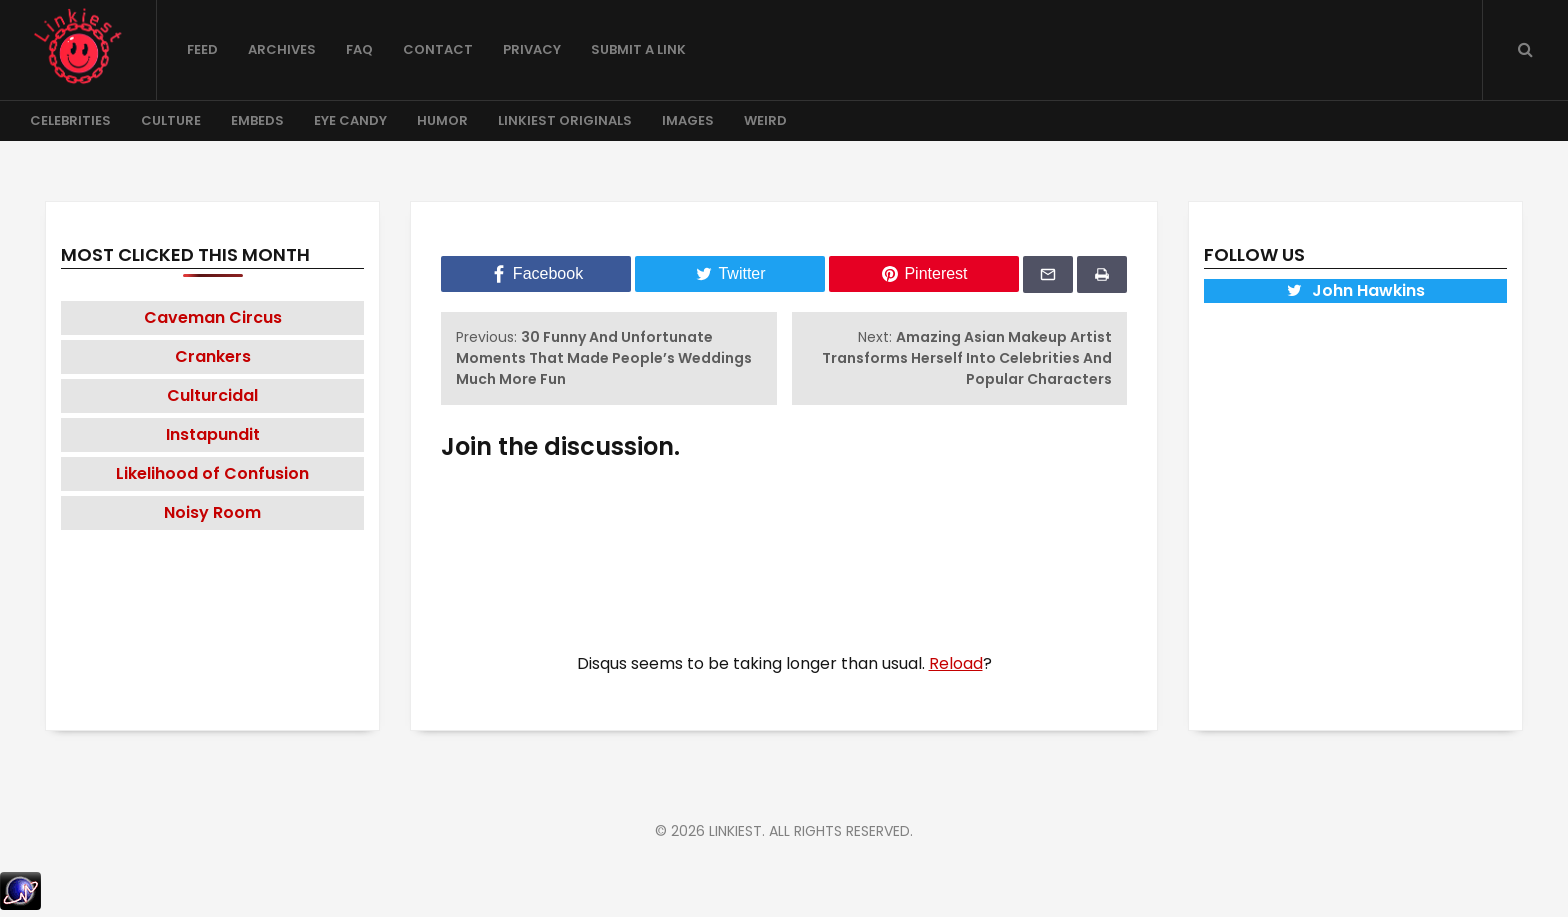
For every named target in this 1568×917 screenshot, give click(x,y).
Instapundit (213, 434)
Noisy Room (212, 512)
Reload (956, 663)
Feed (202, 49)
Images (688, 120)
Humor (442, 120)
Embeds (257, 120)
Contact (438, 49)
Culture (171, 120)
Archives (282, 49)
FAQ (359, 49)
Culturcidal (212, 395)
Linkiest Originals (565, 120)
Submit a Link (638, 49)
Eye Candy (350, 120)
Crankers (213, 356)
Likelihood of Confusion (212, 473)
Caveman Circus (213, 317)
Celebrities (70, 120)
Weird (765, 120)
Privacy (532, 49)
